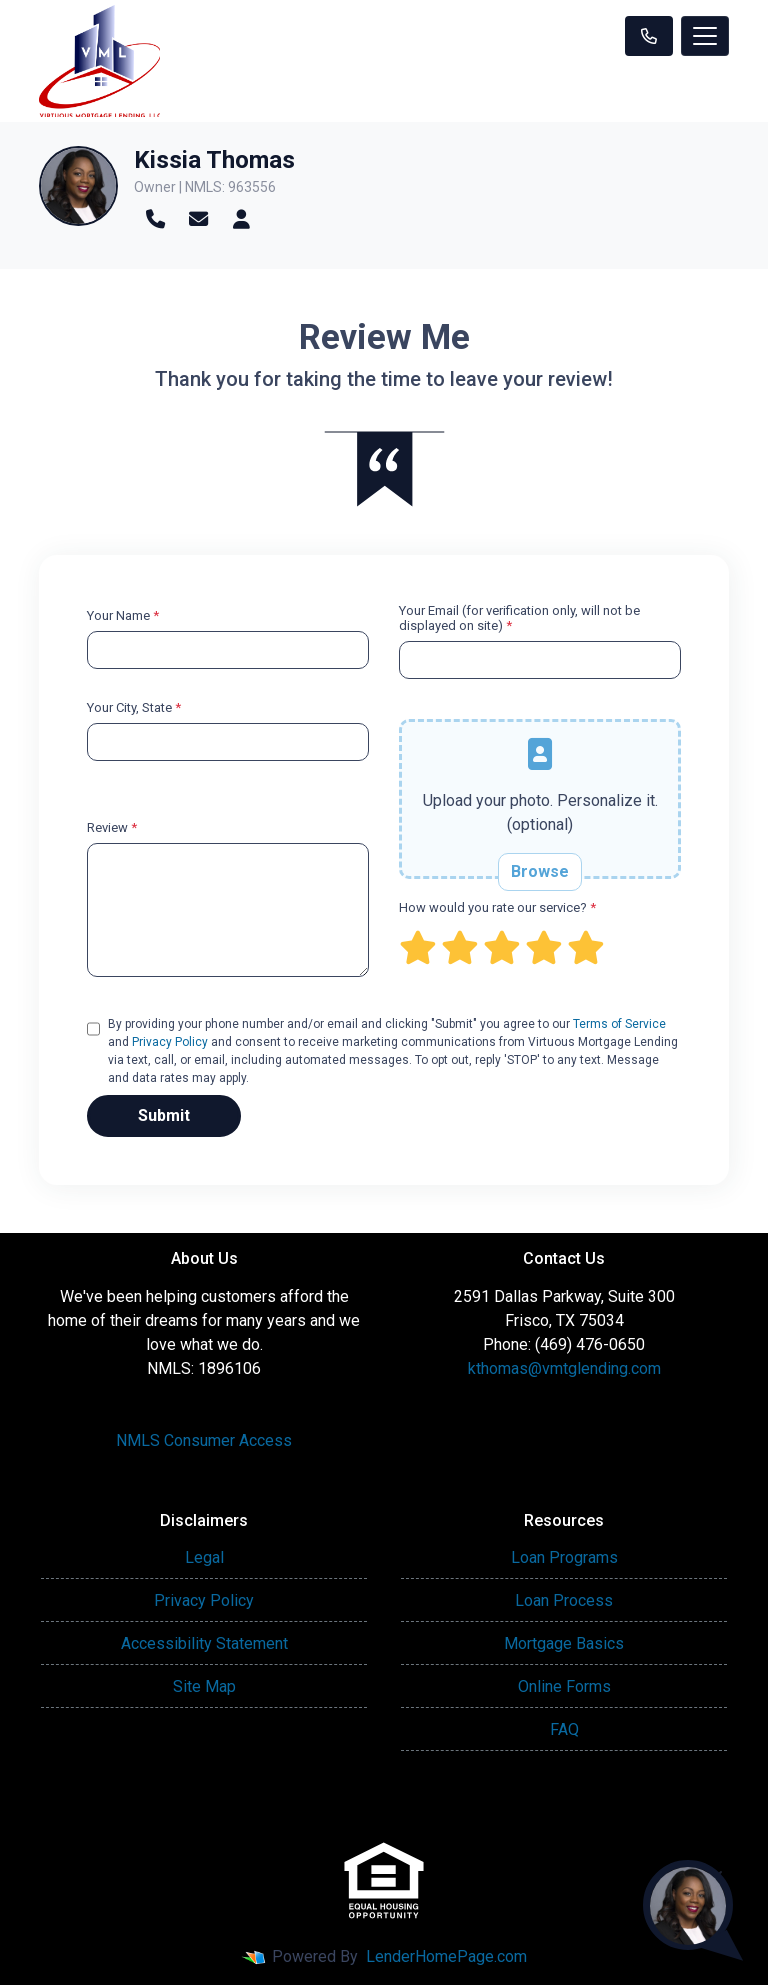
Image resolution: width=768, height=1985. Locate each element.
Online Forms (564, 1686)
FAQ (564, 1729)
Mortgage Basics (564, 1643)
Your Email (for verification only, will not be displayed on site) (519, 618)
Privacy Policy (170, 1042)
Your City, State (134, 707)
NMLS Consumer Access (204, 1440)
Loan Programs (564, 1557)
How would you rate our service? (497, 907)
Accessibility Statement (204, 1643)
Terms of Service (619, 1024)
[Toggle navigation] (705, 36)
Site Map (204, 1686)
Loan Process (564, 1600)
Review (112, 827)
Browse (540, 871)
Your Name (123, 615)
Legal (204, 1557)
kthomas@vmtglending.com (564, 1368)
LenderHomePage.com (446, 1956)
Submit (164, 1115)
